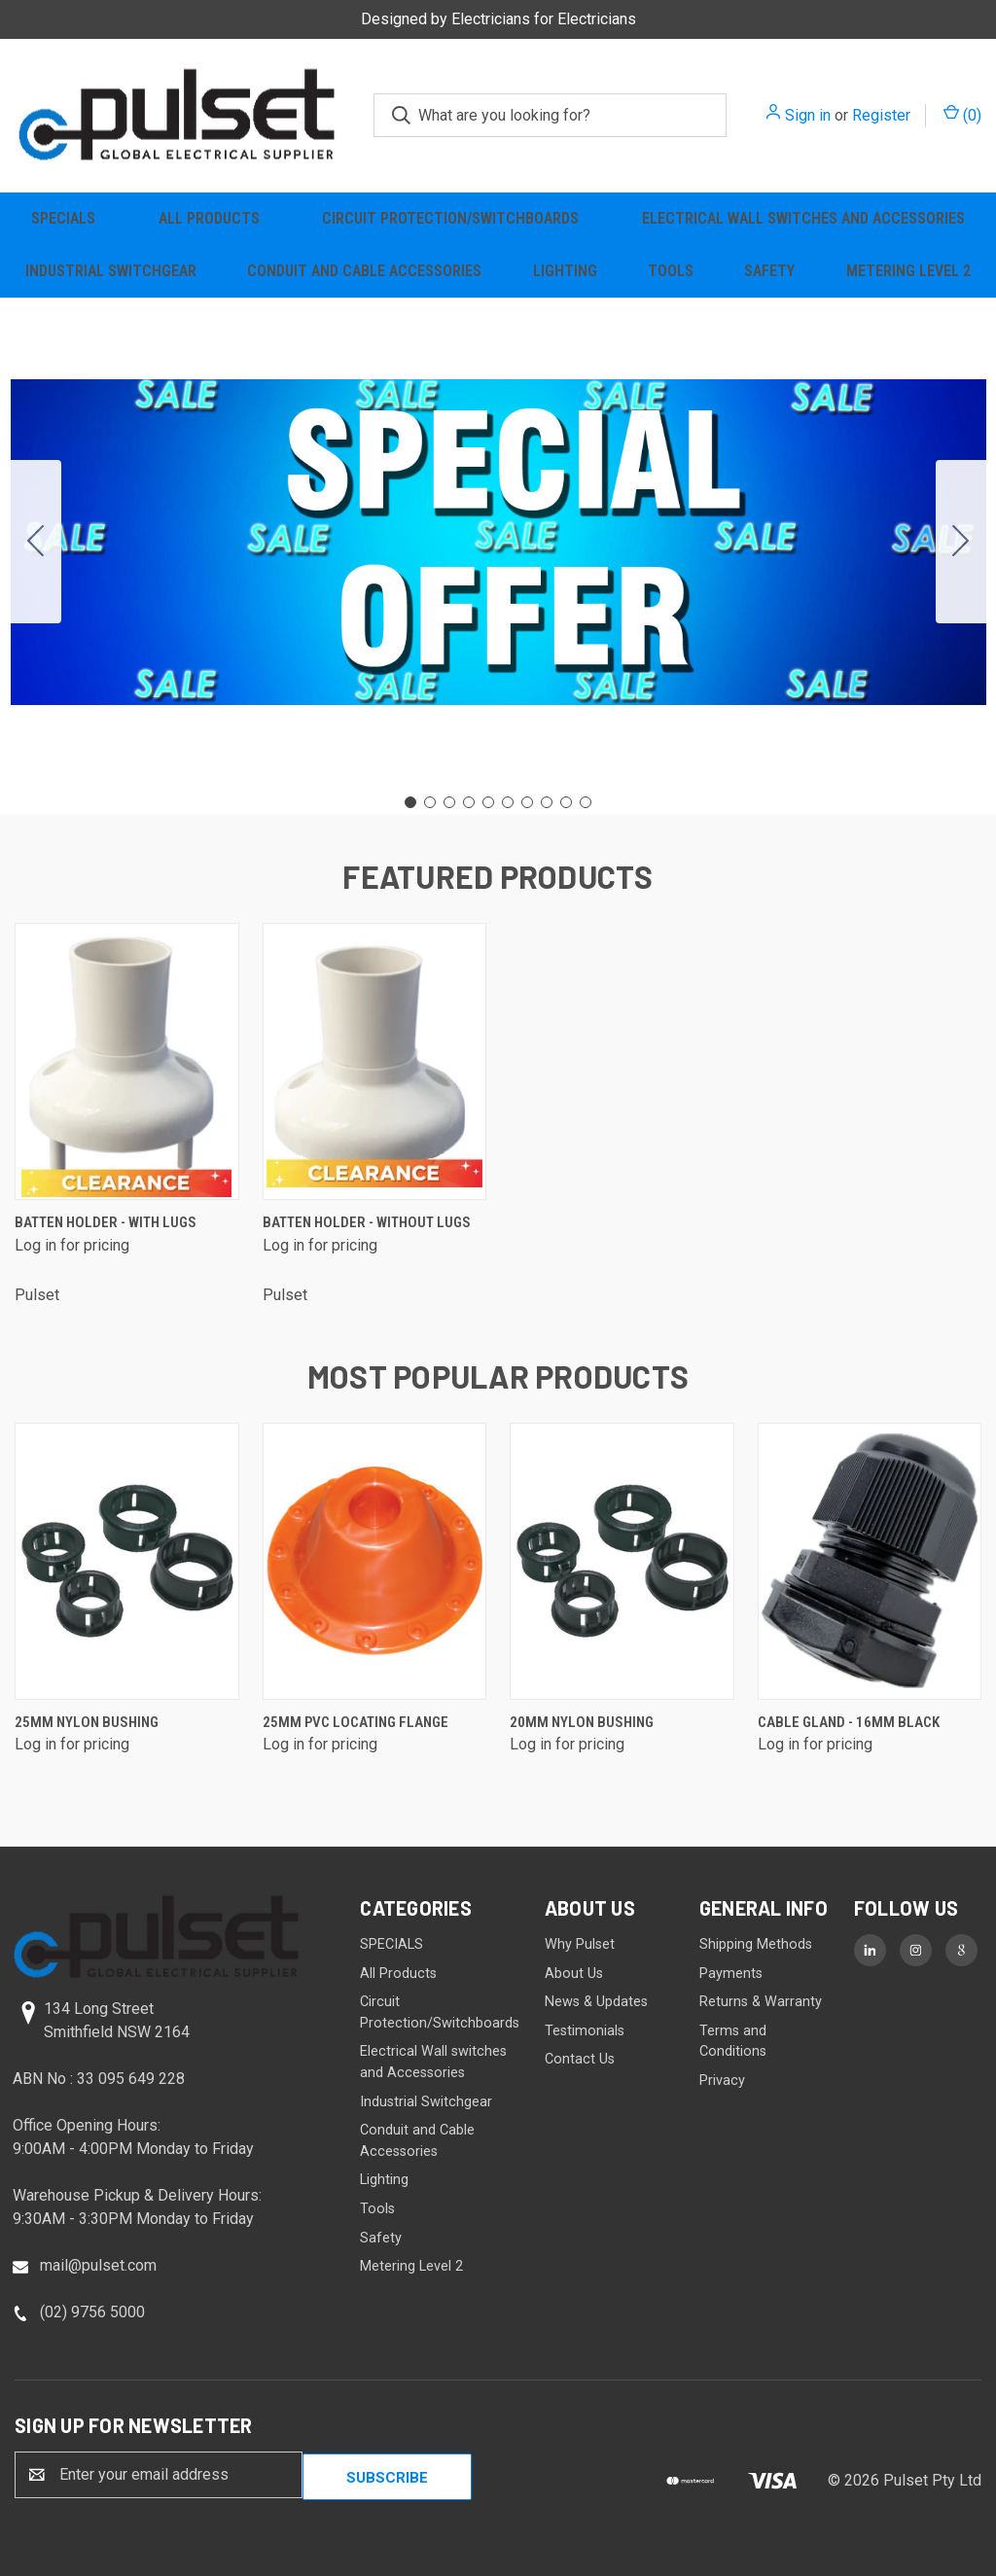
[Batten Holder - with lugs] (126, 1061)
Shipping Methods (755, 1944)
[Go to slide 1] (410, 802)
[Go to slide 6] (508, 802)
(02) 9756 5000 (92, 2312)
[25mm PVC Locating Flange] (375, 1561)
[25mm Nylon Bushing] (126, 1561)
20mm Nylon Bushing (582, 1722)
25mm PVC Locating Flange (355, 1722)
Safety (769, 271)
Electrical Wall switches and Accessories (803, 218)
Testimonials (584, 2031)
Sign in (808, 115)
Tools (671, 271)
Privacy (722, 2080)
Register (881, 115)
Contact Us (580, 2059)
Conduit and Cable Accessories (364, 271)
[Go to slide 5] (488, 802)
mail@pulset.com (98, 2265)
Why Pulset (580, 1944)
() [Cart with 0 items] (962, 114)
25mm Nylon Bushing (87, 1722)
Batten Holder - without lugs (367, 1222)
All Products (209, 218)
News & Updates (596, 2002)
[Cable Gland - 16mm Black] (870, 1561)
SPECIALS (63, 218)
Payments (731, 1973)
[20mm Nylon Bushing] (622, 1561)
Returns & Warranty (760, 2002)
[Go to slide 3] (449, 802)
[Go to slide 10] (36, 541)
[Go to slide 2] (961, 541)
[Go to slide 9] (566, 802)
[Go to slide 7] (527, 802)
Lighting (565, 271)
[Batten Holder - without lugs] (375, 1061)
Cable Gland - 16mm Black (849, 1722)
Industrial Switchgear (110, 271)
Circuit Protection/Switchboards (450, 218)
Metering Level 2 (908, 271)
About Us (574, 1973)
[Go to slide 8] (546, 802)
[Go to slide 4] (469, 802)
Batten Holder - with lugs (105, 1222)
